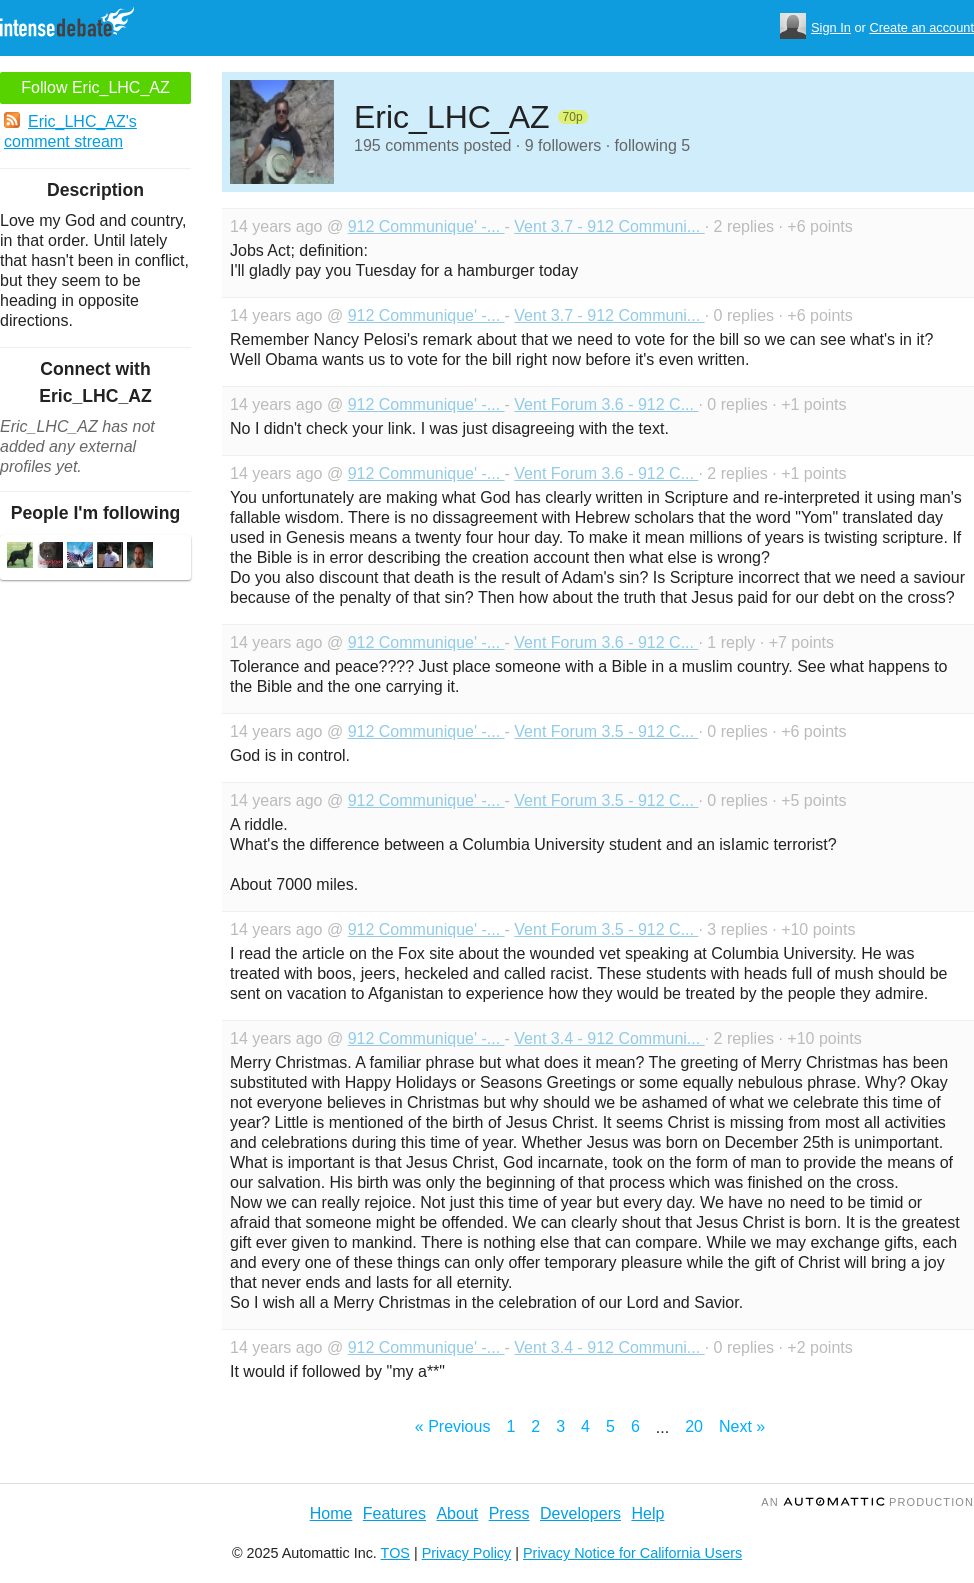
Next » (742, 1426)
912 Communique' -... (426, 226)
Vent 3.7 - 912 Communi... (609, 226)
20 (694, 1426)
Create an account (921, 27)
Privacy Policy (467, 1553)
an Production (867, 1502)
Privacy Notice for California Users (632, 1553)
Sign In (831, 27)
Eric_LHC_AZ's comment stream (70, 131)
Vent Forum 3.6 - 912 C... (606, 404)
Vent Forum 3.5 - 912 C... (606, 731)
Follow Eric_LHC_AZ (95, 87)
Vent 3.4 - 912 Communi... (609, 1038)
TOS (395, 1553)
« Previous (453, 1426)
